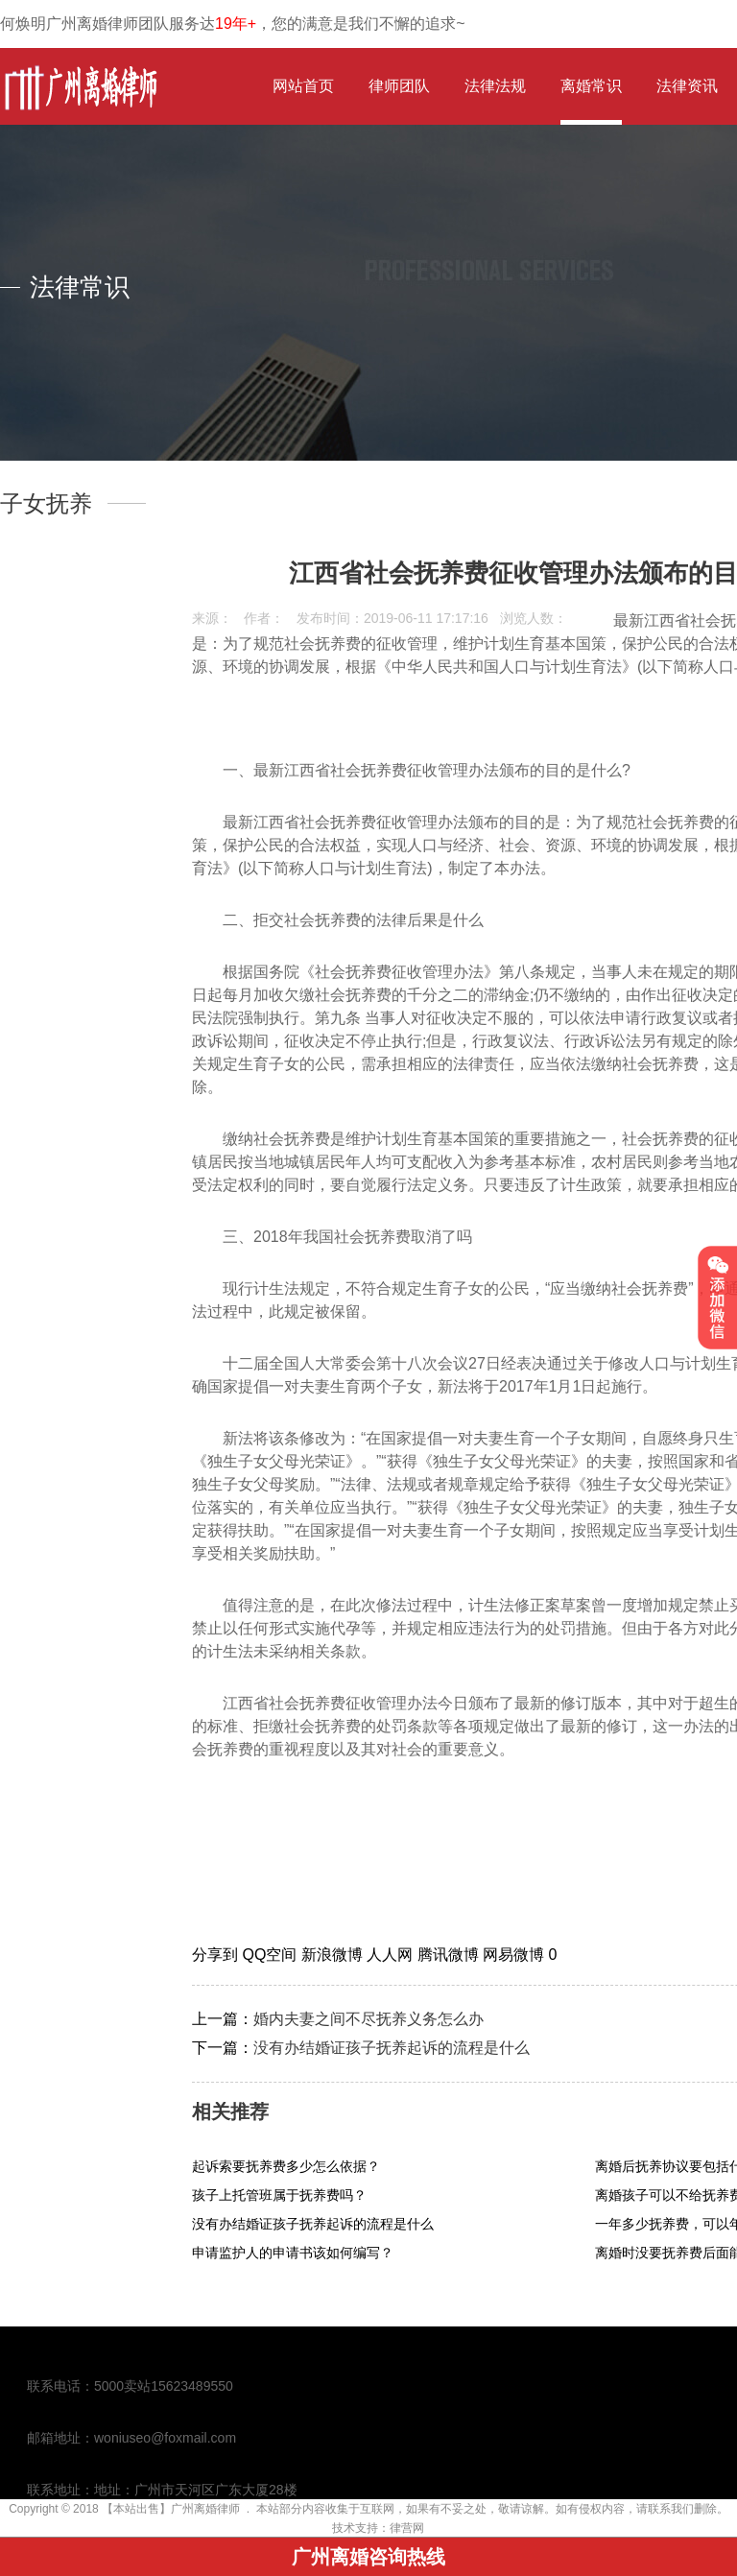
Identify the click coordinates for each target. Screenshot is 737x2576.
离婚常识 (591, 86)
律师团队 (399, 86)
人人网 (391, 1954)
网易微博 (515, 1954)
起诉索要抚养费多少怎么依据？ (286, 2166)
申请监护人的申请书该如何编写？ (292, 2252)
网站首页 (303, 86)
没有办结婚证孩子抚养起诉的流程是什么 (391, 2047)
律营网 (407, 2528)
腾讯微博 (450, 1954)
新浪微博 (334, 1954)
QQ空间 (271, 1954)
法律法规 (495, 86)
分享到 (217, 1954)
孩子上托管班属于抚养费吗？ (279, 2195)
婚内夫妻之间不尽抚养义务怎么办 (368, 2019)
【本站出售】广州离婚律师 (171, 2509)
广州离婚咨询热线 (368, 2556)
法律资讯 (687, 86)
